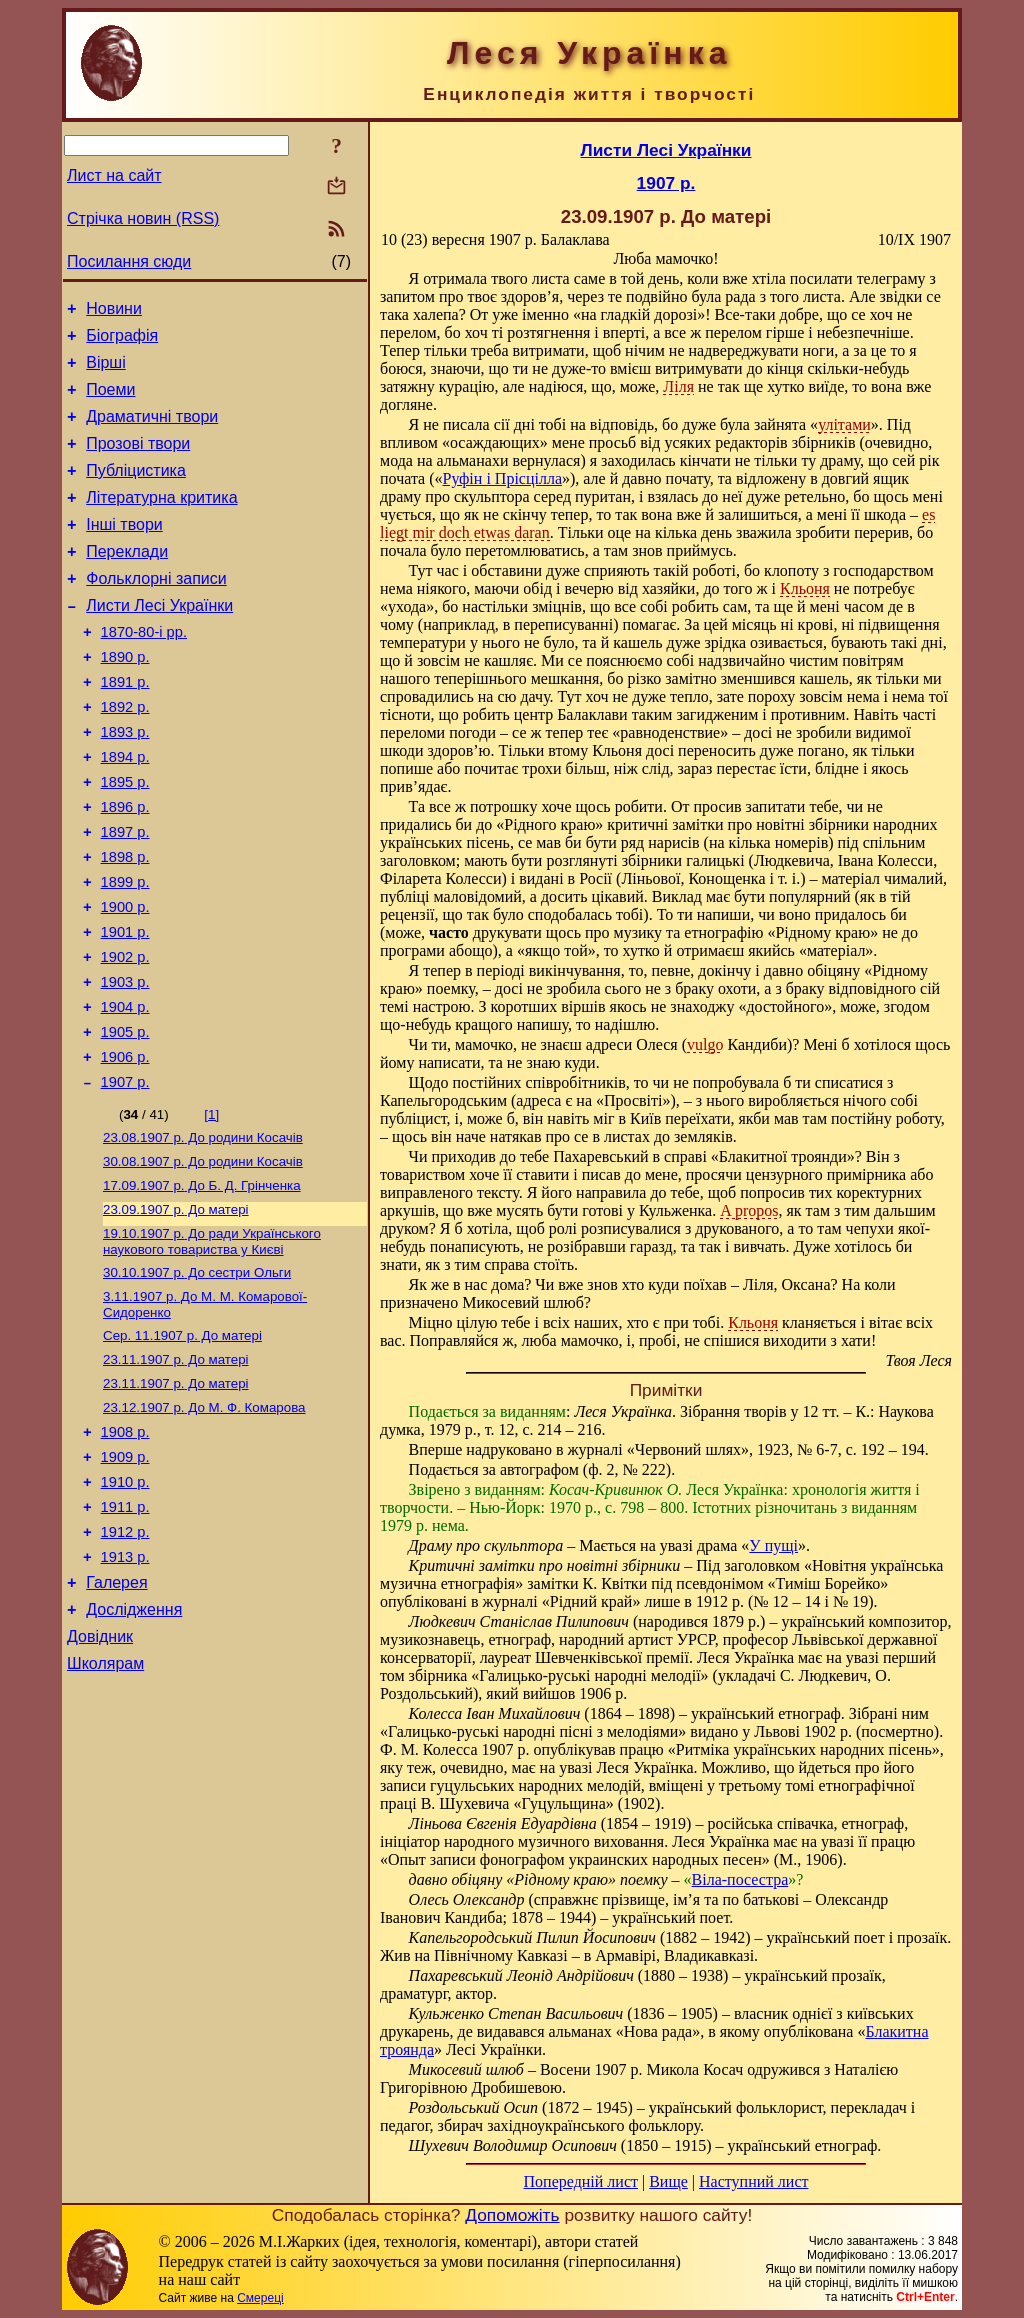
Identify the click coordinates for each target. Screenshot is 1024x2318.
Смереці (260, 2298)
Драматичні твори (152, 431)
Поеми (110, 401)
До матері (176, 1310)
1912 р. (125, 1662)
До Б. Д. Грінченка (202, 1284)
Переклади (127, 581)
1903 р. (125, 1063)
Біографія (122, 341)
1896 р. (125, 867)
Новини (114, 311)
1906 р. (125, 1147)
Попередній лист (581, 2181)
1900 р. (125, 979)
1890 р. (125, 699)
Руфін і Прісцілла (503, 478)
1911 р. (125, 1634)
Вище (668, 2181)
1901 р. (125, 1007)
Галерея (116, 1718)
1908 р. (125, 1550)
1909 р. (125, 1578)
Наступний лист (753, 2181)
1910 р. (125, 1606)
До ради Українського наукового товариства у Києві (212, 1344)
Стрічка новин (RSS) (143, 218)
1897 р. (125, 895)
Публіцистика (136, 491)
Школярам (105, 1808)
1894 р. (125, 811)
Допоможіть (512, 2215)
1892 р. (125, 755)
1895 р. (125, 839)
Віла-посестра (740, 1879)
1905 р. (125, 1119)
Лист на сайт (114, 175)
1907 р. (125, 1175)
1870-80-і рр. (144, 671)
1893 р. (125, 783)
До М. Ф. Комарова (204, 1522)
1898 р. (125, 923)
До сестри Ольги (197, 1377)
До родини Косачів (203, 1232)
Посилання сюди (129, 261)
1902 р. (125, 1035)
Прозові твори (138, 461)
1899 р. (125, 951)
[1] (211, 1207)
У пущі (773, 1545)
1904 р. (125, 1091)
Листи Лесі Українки (159, 641)
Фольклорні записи (156, 611)
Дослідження (134, 1748)
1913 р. (125, 1690)
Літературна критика (161, 521)
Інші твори (124, 551)
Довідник (100, 1778)
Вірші (106, 371)
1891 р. (125, 727)
